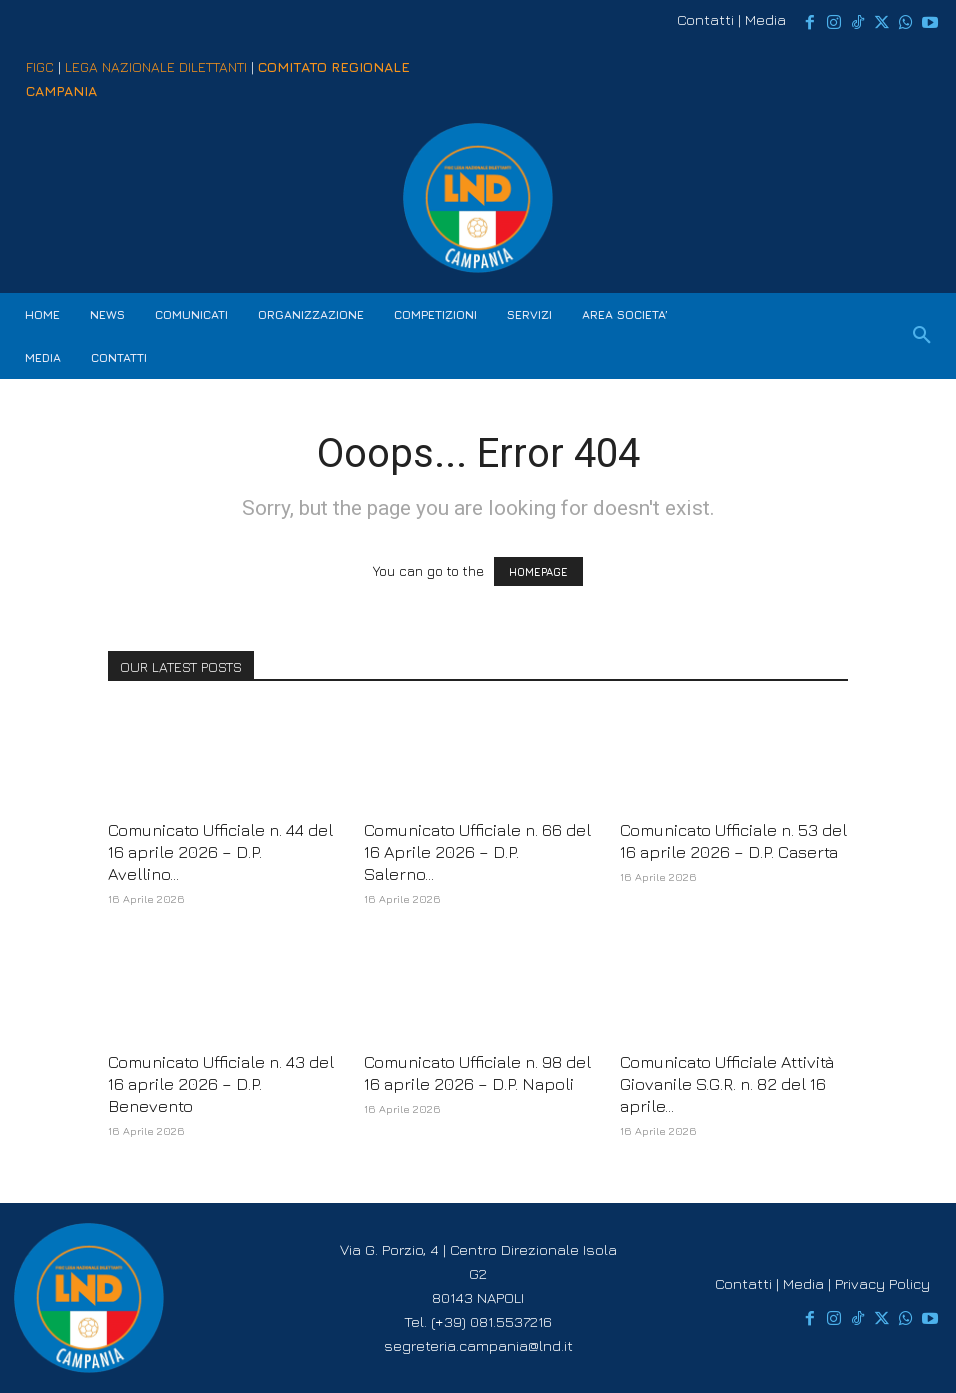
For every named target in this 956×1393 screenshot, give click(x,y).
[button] (922, 336)
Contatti (705, 19)
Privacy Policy (882, 1283)
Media (765, 19)
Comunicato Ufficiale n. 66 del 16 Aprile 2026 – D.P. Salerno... (477, 852)
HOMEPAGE (538, 571)
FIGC (40, 66)
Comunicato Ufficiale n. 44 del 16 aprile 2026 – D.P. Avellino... (220, 852)
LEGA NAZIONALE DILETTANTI (156, 66)
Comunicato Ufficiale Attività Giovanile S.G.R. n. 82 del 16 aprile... (727, 1084)
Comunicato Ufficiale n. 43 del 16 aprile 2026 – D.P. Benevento (221, 1084)
